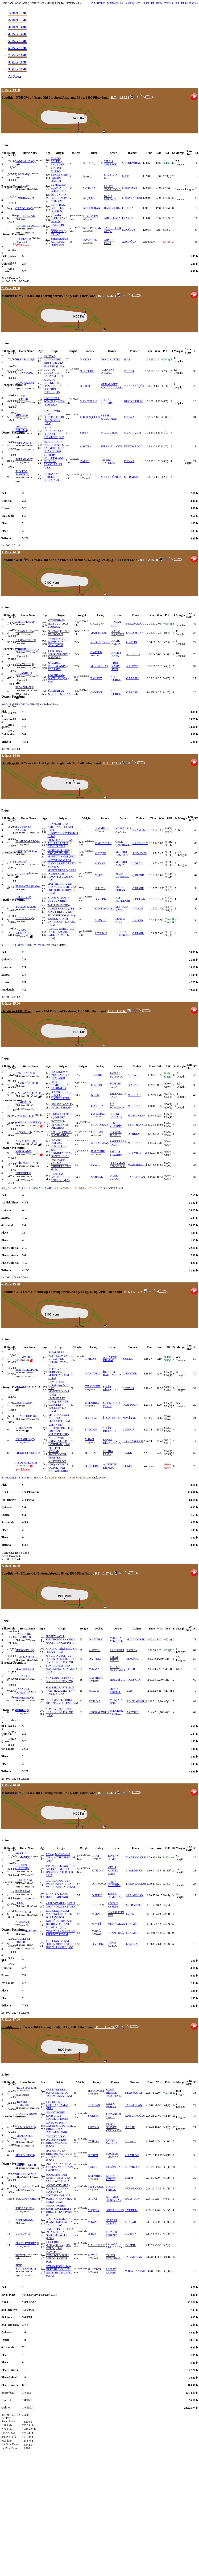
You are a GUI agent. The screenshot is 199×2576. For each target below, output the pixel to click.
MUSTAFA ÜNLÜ (116, 1701)
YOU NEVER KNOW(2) (23, 828)
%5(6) (166, 1701)
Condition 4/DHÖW (15, 560)
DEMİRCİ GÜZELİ (57, 2255)
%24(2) (168, 1451)
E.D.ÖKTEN (90, 216)
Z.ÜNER (129, 371)
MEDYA (58, 362)
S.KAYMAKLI (133, 2092)
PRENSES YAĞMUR (54, 446)
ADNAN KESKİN (113, 1905)
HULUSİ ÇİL (117, 1679)
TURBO (55, 158)
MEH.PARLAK (92, 227)
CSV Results (142, 2)
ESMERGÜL (58, 1085)
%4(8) (168, 906)
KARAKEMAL (60, 1071)
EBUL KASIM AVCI (115, 666)
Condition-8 (9, 1573)
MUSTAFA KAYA (121, 908)
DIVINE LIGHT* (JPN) (59, 1661)
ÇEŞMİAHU (58, 187)
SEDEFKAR (58, 218)
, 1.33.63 (119, 97)
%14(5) (169, 861)
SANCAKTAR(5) (25, 161)
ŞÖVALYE (57, 214)
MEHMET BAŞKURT (121, 853)
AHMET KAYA (109, 242)
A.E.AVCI (132, 666)
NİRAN (60, 2198)
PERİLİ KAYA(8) (25, 216)
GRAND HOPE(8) (25, 1415)
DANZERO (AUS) (57, 2118)
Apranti (89, 219)
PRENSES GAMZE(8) (22, 2103)
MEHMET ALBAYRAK (113, 2199)
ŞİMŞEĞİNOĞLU (61, 1104)
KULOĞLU (52, 1920)
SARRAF (56, 1149)
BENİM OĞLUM (56, 179)
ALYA (61, 401)
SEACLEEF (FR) (63, 1690)
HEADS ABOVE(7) (26, 1656)
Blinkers (21, 189)
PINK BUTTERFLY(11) (25, 2267)
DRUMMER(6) (24, 1356)
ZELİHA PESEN (108, 1453)
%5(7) (166, 1679)
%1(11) (167, 2166)
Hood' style (32, 189)
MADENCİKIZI (55, 1913)
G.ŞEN (130, 1913)
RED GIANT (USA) (57, 1910)
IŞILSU (64, 631)
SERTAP (53, 694)
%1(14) (167, 2233)
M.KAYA (100, 863)
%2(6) (167, 1416)
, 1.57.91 (103, 1573)
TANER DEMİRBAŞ (115, 1895)
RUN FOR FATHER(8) (22, 473)
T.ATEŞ (129, 2177)
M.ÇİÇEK (89, 197)
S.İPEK (84, 432)
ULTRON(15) (23, 2233)
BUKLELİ (57, 207)
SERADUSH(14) (25, 2155)
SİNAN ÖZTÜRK (112, 2141)
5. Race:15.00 (10, 1003)
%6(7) (168, 828)
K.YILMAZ (98, 1113)
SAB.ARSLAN (134, 632)
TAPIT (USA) (54, 2225)
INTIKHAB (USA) (59, 1444)
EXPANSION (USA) (58, 2266)
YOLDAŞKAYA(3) (26, 906)
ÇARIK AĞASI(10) (26, 1083)
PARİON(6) (22, 1710)
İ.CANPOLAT (131, 1404)
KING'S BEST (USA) (60, 911)
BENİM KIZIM (60, 174)
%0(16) (167, 2256)
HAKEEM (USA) (54, 366)
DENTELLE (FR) (54, 417)
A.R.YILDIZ (132, 2155)
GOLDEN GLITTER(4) (22, 1867)
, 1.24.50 (106, 296)
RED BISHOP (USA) (59, 1915)
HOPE (59, 1417)
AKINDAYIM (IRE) (57, 2185)
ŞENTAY (53, 631)
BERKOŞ (56, 211)
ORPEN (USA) (69, 1703)
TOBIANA (54, 1371)
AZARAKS (52, 1678)
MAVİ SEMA (53, 1668)
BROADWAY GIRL (59, 853)
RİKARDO (57, 1127)
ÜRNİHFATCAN (61, 1153)
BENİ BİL (68, 1113)
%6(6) (164, 461)
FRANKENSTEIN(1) (27, 1386)
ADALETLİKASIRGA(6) (30, 225)
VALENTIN (55, 1424)
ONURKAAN (56, 675)
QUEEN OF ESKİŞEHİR (60, 1658)
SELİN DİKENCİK (122, 875)
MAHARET (58, 1177)
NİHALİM (50, 461)
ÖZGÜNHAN (59, 194)
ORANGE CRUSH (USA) (62, 886)
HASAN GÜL (116, 624)
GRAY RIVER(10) (26, 2113)
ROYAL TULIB (63, 2153)
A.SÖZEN (86, 446)
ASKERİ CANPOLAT (108, 461)
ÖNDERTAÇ (58, 231)
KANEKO (50, 356)
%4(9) (168, 897)
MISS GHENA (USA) (58, 2177)
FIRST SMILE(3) (25, 359)
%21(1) (169, 918)
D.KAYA (129, 417)
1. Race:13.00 (10, 90)
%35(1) (167, 623)
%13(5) (169, 865)
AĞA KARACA (58, 625)
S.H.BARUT (131, 476)
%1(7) (166, 218)
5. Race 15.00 (17, 41)
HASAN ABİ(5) (24, 631)
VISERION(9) (23, 1427)
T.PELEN (132, 1650)
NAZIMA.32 (55, 642)
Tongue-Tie (28, 232)
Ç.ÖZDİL (130, 2245)
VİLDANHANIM (58, 654)
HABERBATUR (60, 1098)
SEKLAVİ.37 (55, 645)
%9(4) (166, 197)
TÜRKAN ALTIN (115, 1085)
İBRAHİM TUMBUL (116, 1134)
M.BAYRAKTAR (132, 197)
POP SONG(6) (23, 442)
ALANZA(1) (22, 1922)
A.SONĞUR (129, 241)
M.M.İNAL (129, 1417)
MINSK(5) (21, 415)
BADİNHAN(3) (24, 208)
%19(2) (167, 229)
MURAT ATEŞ (120, 920)
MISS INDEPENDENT (62, 872)
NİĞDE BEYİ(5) (25, 918)
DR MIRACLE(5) (25, 2127)
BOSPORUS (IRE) (58, 850)
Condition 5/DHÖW (15, 97)
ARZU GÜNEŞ (115, 2210)
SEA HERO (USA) (59, 1421)
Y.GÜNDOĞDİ (133, 2188)
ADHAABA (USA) (58, 843)
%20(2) (168, 1104)
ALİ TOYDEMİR (122, 899)
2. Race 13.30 (17, 20)
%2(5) (167, 1123)
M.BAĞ (89, 1439)
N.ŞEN (99, 875)
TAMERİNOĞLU (58, 639)
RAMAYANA (52, 473)
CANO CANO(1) (25, 382)
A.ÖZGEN (133, 1712)
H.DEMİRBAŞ (136, 1115)
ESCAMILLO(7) (25, 1439)
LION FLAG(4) (24, 1402)
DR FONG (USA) (56, 2122)
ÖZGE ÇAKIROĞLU (123, 843)
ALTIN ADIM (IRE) (57, 1868)
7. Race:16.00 (10, 1566)
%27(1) (167, 2092)
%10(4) (165, 385)
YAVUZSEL (53, 1931)
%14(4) (169, 873)
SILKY (59, 2245)
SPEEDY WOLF (55, 1636)
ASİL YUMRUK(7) (26, 1162)
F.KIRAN (137, 920)
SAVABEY (54, 663)
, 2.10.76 (133, 1292)
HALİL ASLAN (116, 642)
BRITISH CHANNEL (58, 2269)
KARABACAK (52, 431)
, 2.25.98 (148, 560)
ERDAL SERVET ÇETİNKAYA (114, 2127)
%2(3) (167, 1144)
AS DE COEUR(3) (26, 1462)
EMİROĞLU (55, 634)
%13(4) (169, 876)
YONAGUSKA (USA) (58, 1665)
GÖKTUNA (55, 651)
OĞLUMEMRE (55, 2102)
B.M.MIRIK (90, 239)
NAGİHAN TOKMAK (112, 2155)
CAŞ (51, 681)
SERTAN (65, 694)
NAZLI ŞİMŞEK (58, 678)
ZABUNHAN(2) (24, 2220)
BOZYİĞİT (57, 1121)
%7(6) (168, 886)
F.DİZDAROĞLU (134, 446)
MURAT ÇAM (132, 432)
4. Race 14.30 (17, 34)
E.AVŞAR (93, 2254)
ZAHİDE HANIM (58, 918)
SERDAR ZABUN (111, 2222)
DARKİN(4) (22, 1675)
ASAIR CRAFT (65, 863)
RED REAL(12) (24, 2208)
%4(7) (167, 1163)
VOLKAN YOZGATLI (117, 1639)
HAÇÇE (56, 1095)
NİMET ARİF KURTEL (123, 830)
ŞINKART (59, 1117)
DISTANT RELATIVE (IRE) (54, 436)
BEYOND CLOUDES (58, 1403)
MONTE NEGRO (58, 870)
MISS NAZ (52, 1703)
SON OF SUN (54, 2191)
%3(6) (166, 1904)
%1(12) (167, 2270)
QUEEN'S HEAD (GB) (61, 908)
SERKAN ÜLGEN (111, 446)
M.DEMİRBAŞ (99, 666)
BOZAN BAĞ (116, 1932)
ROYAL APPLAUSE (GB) (56, 2130)
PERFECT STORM (54, 1450)
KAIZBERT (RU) (61, 1092)
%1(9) (164, 432)
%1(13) (167, 2188)
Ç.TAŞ (95, 1855)
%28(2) (167, 642)
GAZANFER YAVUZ (113, 2116)
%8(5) (166, 678)
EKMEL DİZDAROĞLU (112, 1441)
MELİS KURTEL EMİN (113, 1870)
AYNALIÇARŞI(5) (26, 1141)
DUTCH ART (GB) (57, 1896)
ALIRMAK (57, 241)
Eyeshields (23, 242)
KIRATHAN (58, 204)
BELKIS (56, 161)
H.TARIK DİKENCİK (122, 933)
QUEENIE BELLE (59, 1427)
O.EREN (85, 385)
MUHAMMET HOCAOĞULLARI (112, 386)
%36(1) (168, 1360)
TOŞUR (55, 1132)
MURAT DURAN (111, 2271)
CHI (69, 1709)
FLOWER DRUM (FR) (57, 1357)
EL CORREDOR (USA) (61, 915)
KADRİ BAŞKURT (117, 633)
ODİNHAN (57, 244)
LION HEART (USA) (54, 450)
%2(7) (164, 476)
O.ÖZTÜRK (87, 371)
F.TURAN (128, 207)
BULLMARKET (53, 480)
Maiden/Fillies (11, 296)
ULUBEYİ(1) (23, 238)
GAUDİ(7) (21, 873)
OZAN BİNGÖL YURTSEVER (114, 2092)
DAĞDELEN (58, 1146)
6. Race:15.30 (10, 1284)
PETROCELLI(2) (25, 1650)
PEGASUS (54, 669)
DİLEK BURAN (114, 1177)
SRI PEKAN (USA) (61, 1650)
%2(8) (164, 446)
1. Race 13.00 (17, 13)
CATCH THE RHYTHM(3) (23, 1635)
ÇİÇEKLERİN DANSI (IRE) (52, 384)
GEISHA (51, 2105)
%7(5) (166, 1712)
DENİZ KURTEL (111, 359)
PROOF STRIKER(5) (27, 1452)
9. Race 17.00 (17, 69)
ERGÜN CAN (114, 2166)
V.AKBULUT (140, 843)
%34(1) (165, 359)
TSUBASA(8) (23, 1891)
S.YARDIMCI (140, 830)
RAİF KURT (117, 1650)
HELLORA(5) (23, 1879)
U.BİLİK (130, 2127)
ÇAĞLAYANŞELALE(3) (29, 1093)
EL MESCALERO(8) (27, 841)
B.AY (127, 359)
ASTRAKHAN (55, 2163)
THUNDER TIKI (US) (57, 166)
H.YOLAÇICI (96, 2090)
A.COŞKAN (134, 1679)
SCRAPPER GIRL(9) (27, 2198)
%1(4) (168, 931)
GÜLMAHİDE (59, 1163)
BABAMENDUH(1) (27, 649)
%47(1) (167, 1857)
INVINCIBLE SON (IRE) (52, 400)
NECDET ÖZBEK (111, 476)
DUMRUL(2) (23, 1102)
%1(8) (166, 241)
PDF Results (98, 2)
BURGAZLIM (59, 197)
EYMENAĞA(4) (25, 1072)
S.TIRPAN (101, 933)
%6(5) (164, 401)
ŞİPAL (55, 1107)
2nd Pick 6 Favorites (186, 2)
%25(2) (165, 371)
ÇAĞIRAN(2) (23, 174)
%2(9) (167, 1132)
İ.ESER (131, 1668)
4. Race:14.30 (10, 755)
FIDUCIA (66, 1678)
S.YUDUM (131, 2210)
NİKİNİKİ (65, 1648)
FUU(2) (19, 1903)
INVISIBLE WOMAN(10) (23, 931)
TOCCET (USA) (55, 2136)
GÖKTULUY (58, 190)
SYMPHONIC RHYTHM (60, 1639)
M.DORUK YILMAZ (116, 1712)
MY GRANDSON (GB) (59, 1655)
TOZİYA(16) (23, 2255)
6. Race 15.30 (17, 48)
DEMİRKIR (58, 1078)
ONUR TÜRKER (116, 678)
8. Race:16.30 (10, 1785)
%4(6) (166, 187)
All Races (14, 76)
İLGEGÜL (54, 623)
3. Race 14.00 (17, 27)
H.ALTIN (100, 888)
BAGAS (56, 1143)
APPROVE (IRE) (58, 1368)
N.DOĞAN (128, 229)
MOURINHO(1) (24, 1697)
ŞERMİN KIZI (59, 1124)
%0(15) (167, 2155)
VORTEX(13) (23, 2186)
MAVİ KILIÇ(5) (24, 1668)
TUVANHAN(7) (24, 687)
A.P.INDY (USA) (55, 1693)
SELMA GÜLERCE (110, 163)
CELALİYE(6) (23, 897)
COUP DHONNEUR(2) (24, 371)
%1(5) (166, 692)
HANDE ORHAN (111, 2188)
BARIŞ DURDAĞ (110, 198)
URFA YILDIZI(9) (25, 1930)
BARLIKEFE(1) (25, 1116)
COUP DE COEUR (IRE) (52, 371)
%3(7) (166, 1923)
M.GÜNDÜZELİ (137, 1164)
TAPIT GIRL (63, 2221)
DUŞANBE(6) (23, 673)
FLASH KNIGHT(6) (27, 2243)
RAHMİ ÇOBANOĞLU (112, 188)
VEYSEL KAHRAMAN (109, 417)
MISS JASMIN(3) (25, 2173)
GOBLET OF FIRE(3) (23, 1940)
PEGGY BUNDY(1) (26, 2087)
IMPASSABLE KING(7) (23, 2137)
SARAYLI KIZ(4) (25, 2164)
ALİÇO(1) (21, 861)
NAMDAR (54, 657)
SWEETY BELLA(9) (21, 429)
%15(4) (168, 1117)
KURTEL (56, 1081)
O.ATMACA (99, 1883)
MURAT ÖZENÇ (111, 2178)
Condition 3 (9, 1292)
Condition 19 (10, 2027)
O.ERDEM (132, 678)
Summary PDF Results (120, 2)
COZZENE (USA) (65, 1906)
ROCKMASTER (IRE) (59, 1699)
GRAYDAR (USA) (58, 823)
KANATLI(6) (23, 1911)
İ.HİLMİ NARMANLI (117, 1669)
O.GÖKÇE (96, 692)
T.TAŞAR (130, 2221)
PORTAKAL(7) (24, 459)
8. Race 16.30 (17, 62)
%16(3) (168, 1113)
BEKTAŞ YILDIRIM (107, 401)
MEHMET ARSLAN (121, 863)
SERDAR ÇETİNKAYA (114, 2245)
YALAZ (55, 234)
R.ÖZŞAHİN (132, 2198)
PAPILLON (68, 1931)
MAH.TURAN (91, 207)
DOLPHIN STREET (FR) (52, 391)
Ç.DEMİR (138, 875)
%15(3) (169, 851)
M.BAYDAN (129, 187)
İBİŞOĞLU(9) (23, 1132)
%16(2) (169, 844)
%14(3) (165, 417)
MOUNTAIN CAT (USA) (62, 856)
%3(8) (167, 1178)
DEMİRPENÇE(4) (25, 621)
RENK (49, 1854)
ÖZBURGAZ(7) (24, 197)
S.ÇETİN (93, 2115)
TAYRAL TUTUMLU (116, 1075)
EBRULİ (49, 476)
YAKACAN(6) (23, 1151)
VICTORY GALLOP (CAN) (53, 457)
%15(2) (169, 841)
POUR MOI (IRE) (56, 2174)
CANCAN (61, 1893)
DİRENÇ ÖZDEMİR (116, 1115)
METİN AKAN (116, 1923)
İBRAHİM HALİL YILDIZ (112, 1373)
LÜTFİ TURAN (120, 888)
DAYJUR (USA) (57, 846)
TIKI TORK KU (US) (62, 1179)
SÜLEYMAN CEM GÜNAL (118, 1165)
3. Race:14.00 (10, 552)
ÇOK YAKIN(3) (24, 664)
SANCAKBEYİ (60, 1156)
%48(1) (167, 162)
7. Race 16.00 (17, 55)
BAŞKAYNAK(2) (25, 640)
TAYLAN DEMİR (113, 1857)
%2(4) (167, 1141)
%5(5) (166, 207)
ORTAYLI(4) (22, 185)
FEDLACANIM (57, 666)
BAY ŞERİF (53, 2252)
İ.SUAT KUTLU (112, 1417)
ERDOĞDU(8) (23, 1173)
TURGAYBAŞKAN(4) (28, 886)
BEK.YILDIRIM (133, 401)
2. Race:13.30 (10, 288)
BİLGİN (57, 201)
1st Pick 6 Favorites (162, 2)
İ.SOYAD (93, 2127)
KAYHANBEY (60, 1135)
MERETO (61, 2092)
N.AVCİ (88, 176)
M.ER (125, 176)
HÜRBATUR (58, 1088)
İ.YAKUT (127, 218)
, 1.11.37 (112, 763)
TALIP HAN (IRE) (58, 905)
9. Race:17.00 (10, 2019)
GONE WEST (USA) (58, 2180)
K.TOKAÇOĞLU (93, 162)
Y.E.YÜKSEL (93, 1386)
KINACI (67, 1132)
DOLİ (64, 897)
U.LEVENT (94, 2268)
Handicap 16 (10, 763)
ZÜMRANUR (59, 1075)
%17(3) (167, 1690)
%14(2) (167, 2141)
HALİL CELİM (109, 432)
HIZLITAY (57, 1173)
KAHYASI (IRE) (53, 375)
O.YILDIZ (89, 187)
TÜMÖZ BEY (59, 184)
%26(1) (168, 1073)
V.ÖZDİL (137, 863)
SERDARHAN (59, 238)
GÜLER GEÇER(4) (21, 398)
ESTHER (61, 1441)
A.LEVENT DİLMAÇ (107, 371)
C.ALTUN (86, 475)
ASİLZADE (58, 1160)
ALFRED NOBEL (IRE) (61, 928)
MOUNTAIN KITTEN (59, 1883)
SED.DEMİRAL (131, 162)
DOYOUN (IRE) (57, 900)
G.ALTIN (131, 642)
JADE (57, 2115)
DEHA (47, 427)
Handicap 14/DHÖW (16, 1011)
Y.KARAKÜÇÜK (134, 385)
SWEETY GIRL (57, 1454)
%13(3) (167, 176)
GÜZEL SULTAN (56, 2188)
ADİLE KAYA (112, 218)
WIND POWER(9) (26, 851)
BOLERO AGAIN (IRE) (61, 931)
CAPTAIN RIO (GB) (58, 1880)
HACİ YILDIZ (112, 207)
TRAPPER (54, 1457)
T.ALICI (84, 461)
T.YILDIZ (96, 678)
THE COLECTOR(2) (27, 1369)
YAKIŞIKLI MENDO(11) (30, 1122)
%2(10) (167, 2115)
